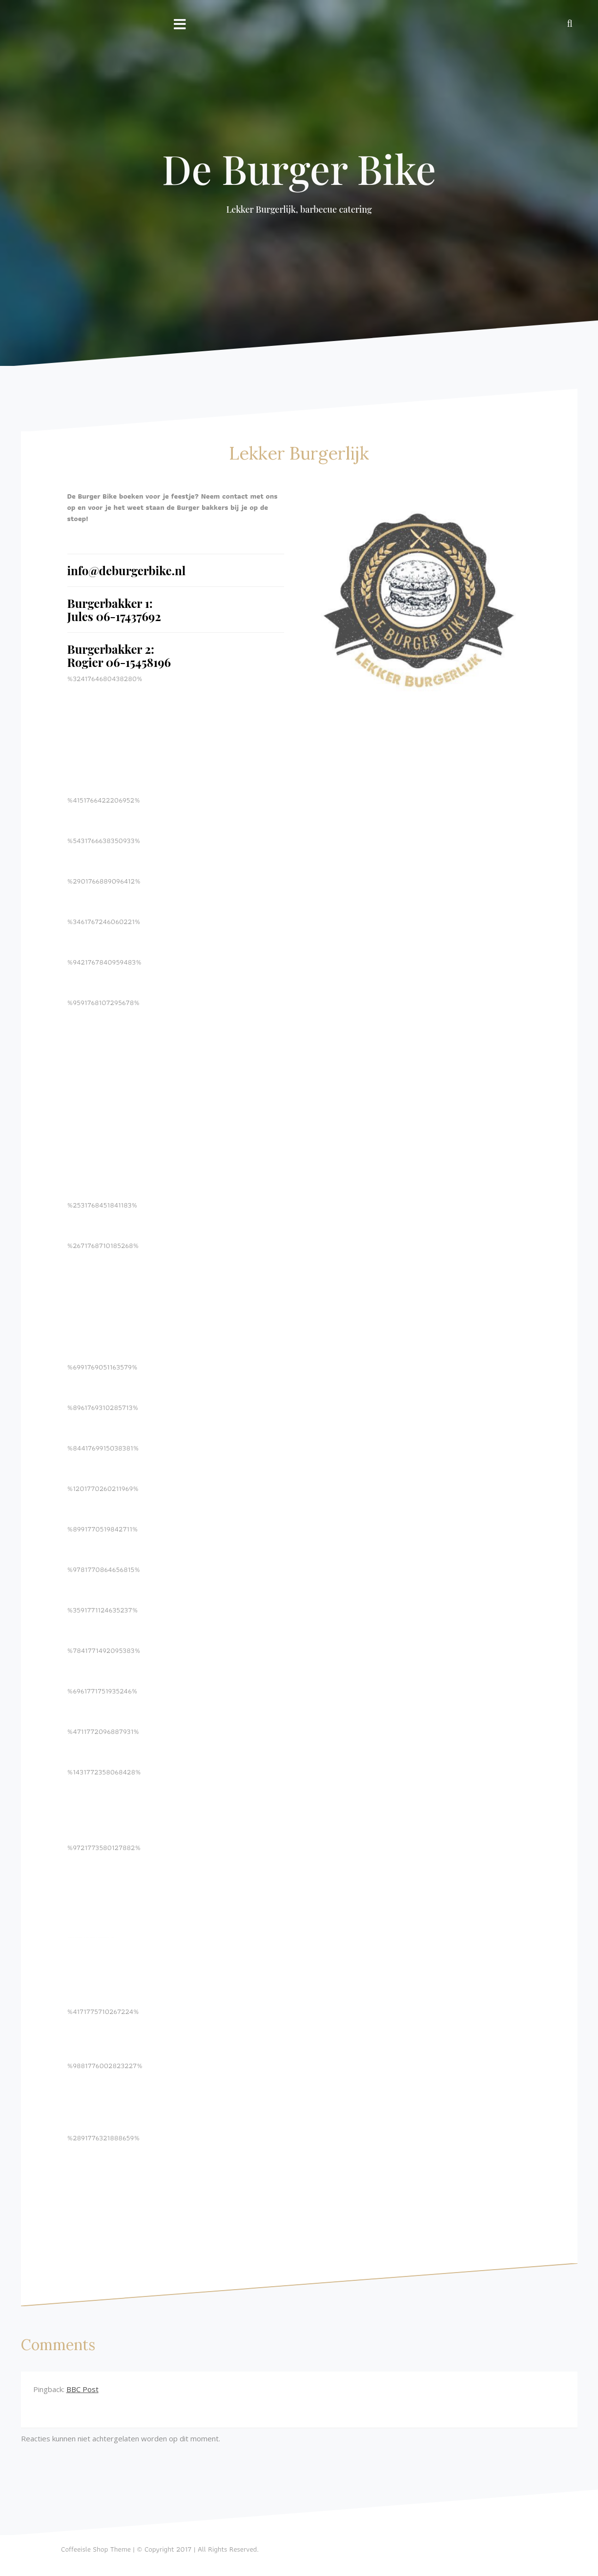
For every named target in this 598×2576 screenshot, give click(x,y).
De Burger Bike (299, 168)
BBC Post (82, 2389)
